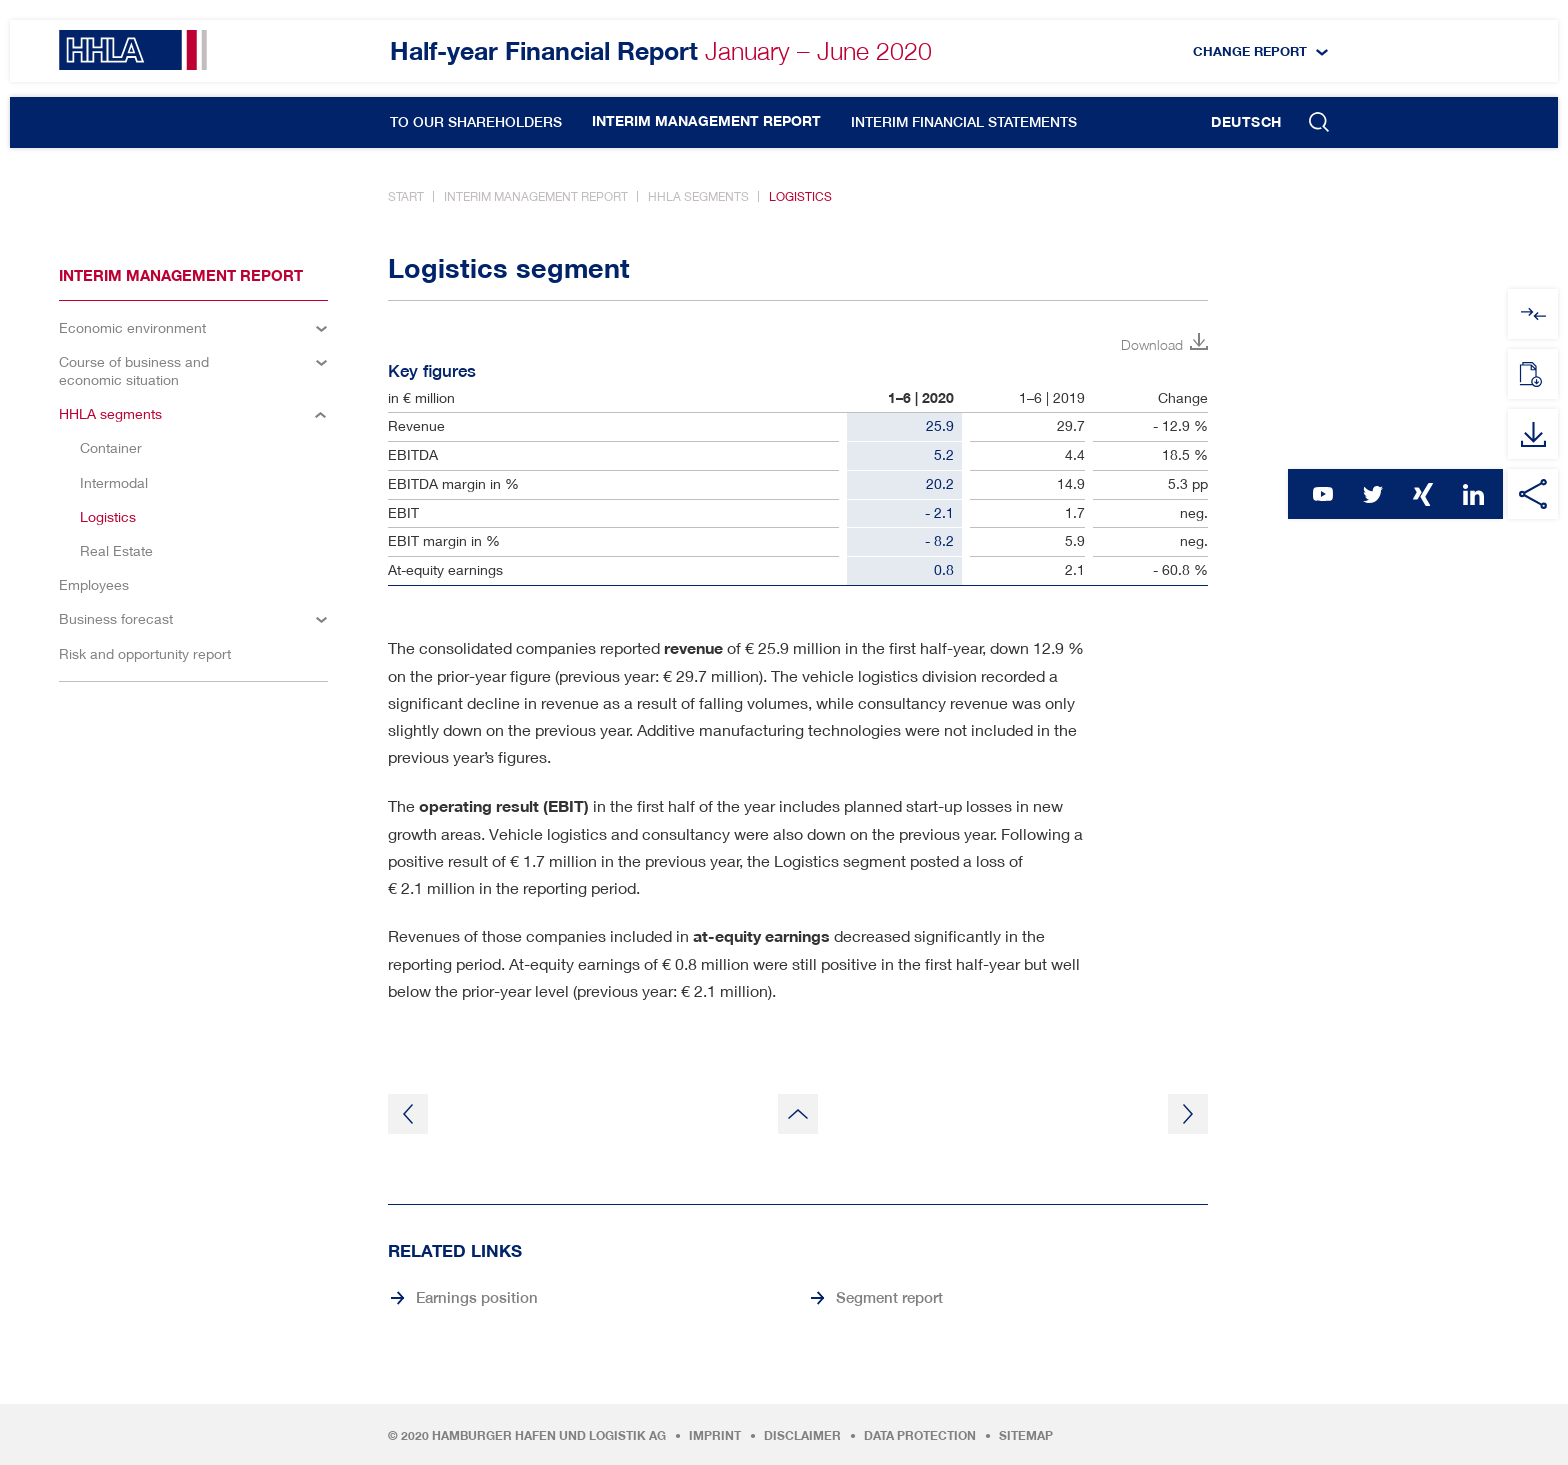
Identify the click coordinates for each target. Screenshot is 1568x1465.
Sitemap (1026, 1436)
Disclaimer (802, 1436)
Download (1152, 344)
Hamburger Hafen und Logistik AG (549, 1436)
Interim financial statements (964, 122)
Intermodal (114, 482)
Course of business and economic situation (134, 370)
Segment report (889, 1297)
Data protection (920, 1436)
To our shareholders (476, 122)
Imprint (715, 1436)
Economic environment (132, 327)
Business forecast (116, 618)
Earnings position (477, 1297)
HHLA (133, 50)
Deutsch (1246, 122)
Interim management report (706, 121)
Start (406, 196)
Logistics (800, 196)
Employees (94, 584)
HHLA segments (698, 196)
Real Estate (116, 550)
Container (111, 447)
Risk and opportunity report (145, 653)
